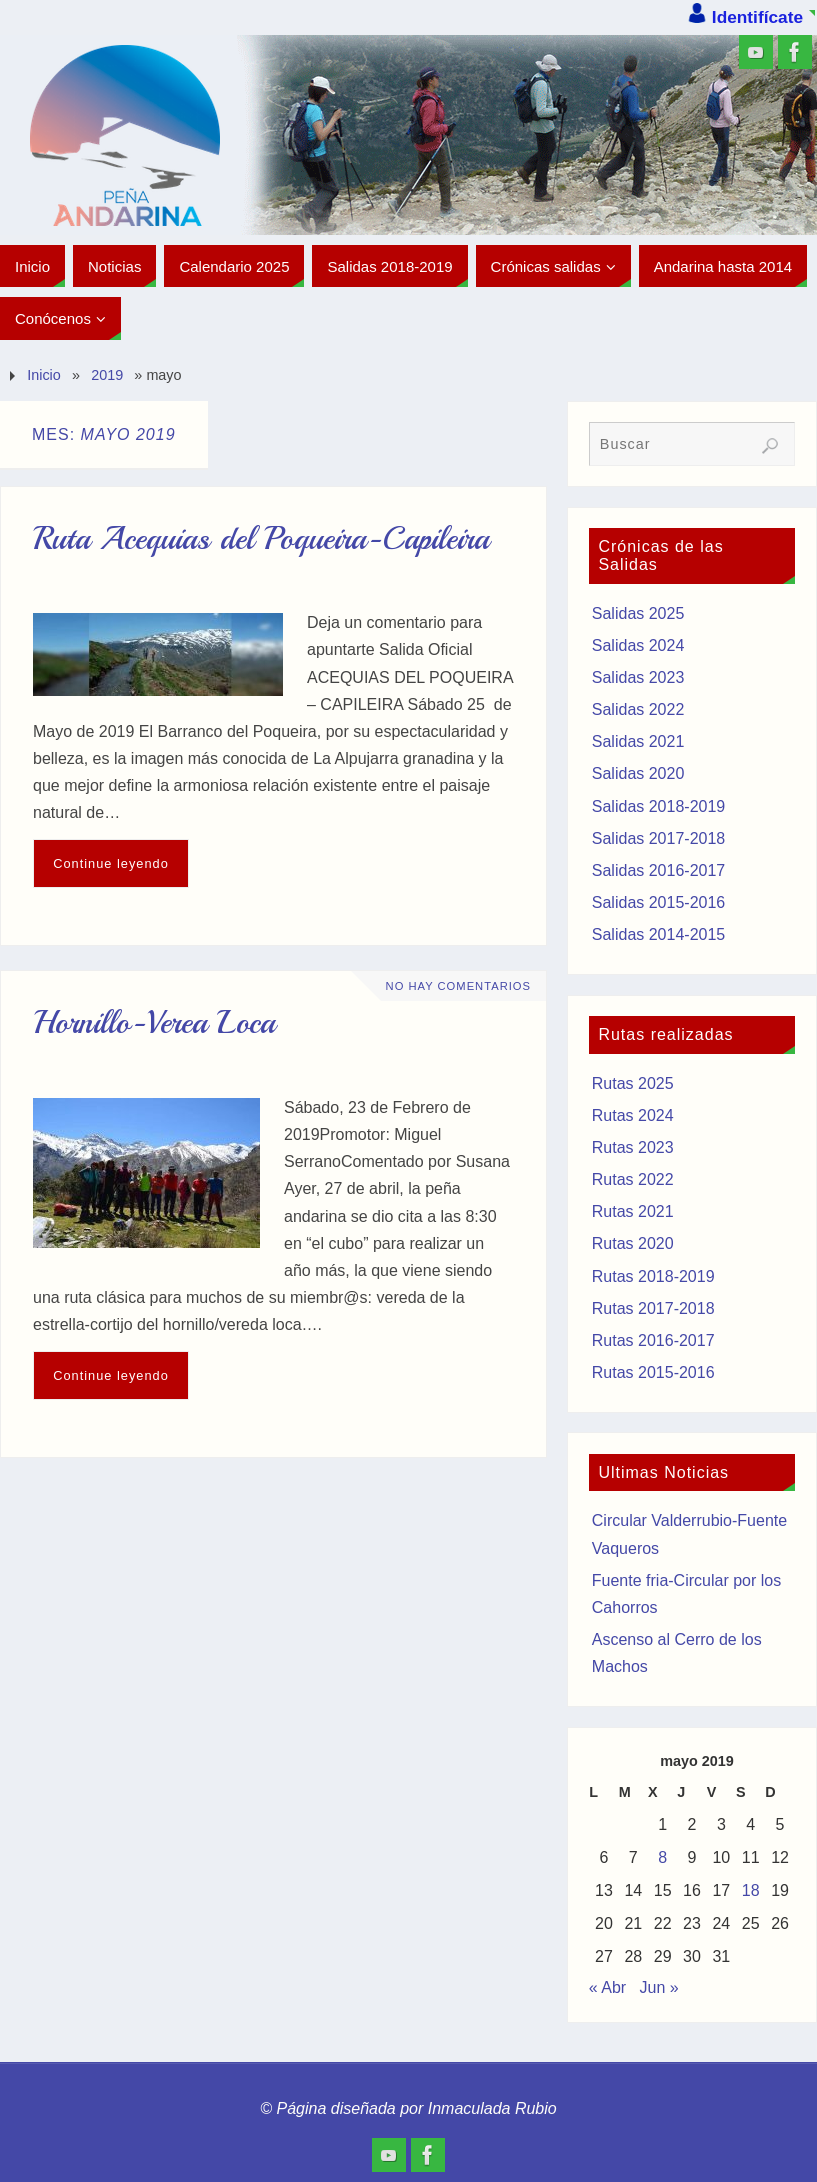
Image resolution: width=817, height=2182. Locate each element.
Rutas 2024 (633, 1115)
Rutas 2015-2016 (653, 1372)
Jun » (659, 1987)
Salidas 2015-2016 (658, 902)
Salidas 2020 (638, 773)
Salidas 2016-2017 (658, 870)
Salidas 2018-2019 (658, 806)
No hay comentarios (458, 986)
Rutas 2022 (633, 1179)
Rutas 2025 (633, 1083)
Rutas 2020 (633, 1243)
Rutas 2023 (633, 1147)
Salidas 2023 (638, 677)
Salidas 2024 (638, 645)
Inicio (44, 375)
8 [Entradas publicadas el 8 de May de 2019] (662, 1857)
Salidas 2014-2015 (658, 934)
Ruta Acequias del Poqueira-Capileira (261, 539)
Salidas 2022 (638, 709)
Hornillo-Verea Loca (154, 1023)
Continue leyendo (111, 863)
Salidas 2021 (638, 741)
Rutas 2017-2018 (653, 1308)
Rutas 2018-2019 (653, 1276)
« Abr (607, 1987)
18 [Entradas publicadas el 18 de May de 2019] (751, 1890)
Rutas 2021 (633, 1211)
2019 (107, 375)
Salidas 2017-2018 (658, 838)
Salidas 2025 (638, 613)
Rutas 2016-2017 (653, 1340)
